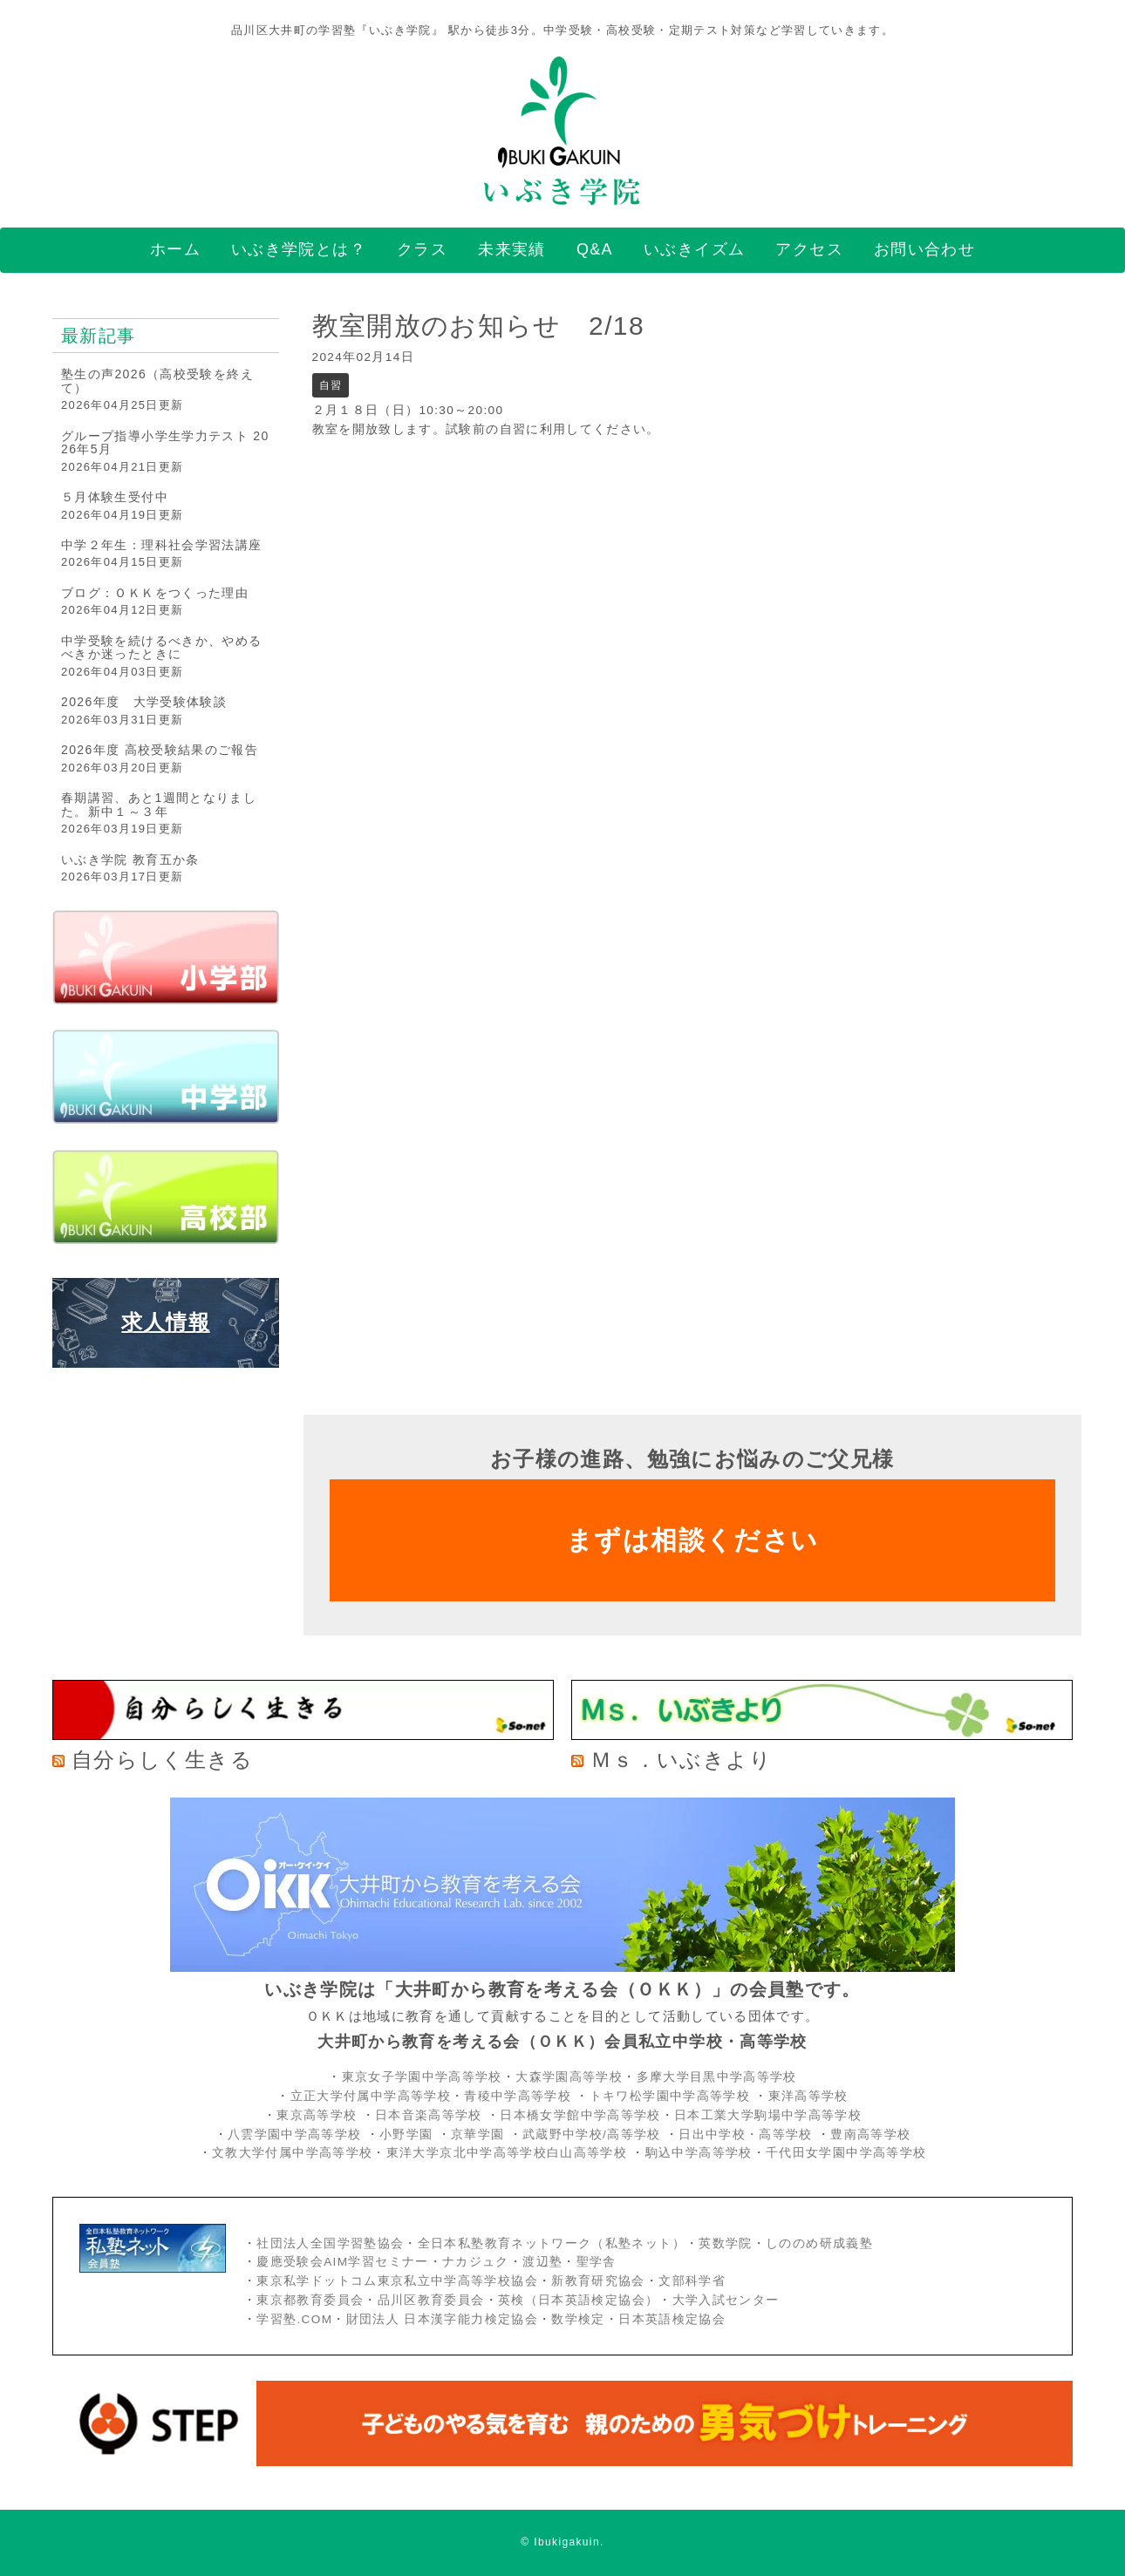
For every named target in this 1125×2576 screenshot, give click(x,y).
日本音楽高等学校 (428, 2115)
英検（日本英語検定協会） (578, 2300)
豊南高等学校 (870, 2134)
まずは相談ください (692, 1540)
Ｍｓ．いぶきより (681, 1759)
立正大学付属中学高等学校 (370, 2096)
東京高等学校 (316, 2115)
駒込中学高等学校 (699, 2152)
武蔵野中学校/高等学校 (591, 2134)
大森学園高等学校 (569, 2076)
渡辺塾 (542, 2261)
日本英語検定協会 (672, 2319)
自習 (331, 385)
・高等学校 (779, 2134)
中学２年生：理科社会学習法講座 (161, 545)
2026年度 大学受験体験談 (144, 702)
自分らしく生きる (162, 1759)
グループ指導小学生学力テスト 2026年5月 (165, 442)
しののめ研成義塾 (819, 2243)
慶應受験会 (290, 2261)
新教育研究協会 (598, 2280)
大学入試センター (726, 2300)
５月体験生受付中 (114, 497)
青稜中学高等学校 (517, 2096)
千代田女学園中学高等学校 (846, 2152)
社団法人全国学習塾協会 (330, 2243)
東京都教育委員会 (310, 2300)
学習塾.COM (294, 2319)
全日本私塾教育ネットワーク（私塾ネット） (551, 2243)
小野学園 (406, 2134)
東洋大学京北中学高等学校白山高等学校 (509, 2152)
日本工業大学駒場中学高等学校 (768, 2115)
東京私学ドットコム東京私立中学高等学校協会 (397, 2280)
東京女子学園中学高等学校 (422, 2076)
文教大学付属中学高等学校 (292, 2152)
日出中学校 (712, 2134)
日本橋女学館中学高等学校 (580, 2115)
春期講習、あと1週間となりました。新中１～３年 (158, 804)
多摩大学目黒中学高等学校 (717, 2076)
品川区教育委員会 (431, 2300)
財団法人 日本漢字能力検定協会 (442, 2319)
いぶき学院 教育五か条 (130, 860)
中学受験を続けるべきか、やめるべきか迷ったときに (161, 647)
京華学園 (480, 2134)
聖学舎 (596, 2261)
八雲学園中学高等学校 (295, 2134)
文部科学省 (692, 2280)
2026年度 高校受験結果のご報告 (159, 750)
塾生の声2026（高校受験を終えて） (157, 380)
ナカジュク (475, 2261)
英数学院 (725, 2243)
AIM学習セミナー (376, 2261)
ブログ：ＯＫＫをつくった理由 (155, 593)
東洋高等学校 (808, 2096)
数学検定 (577, 2319)
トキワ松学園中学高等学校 (672, 2096)
